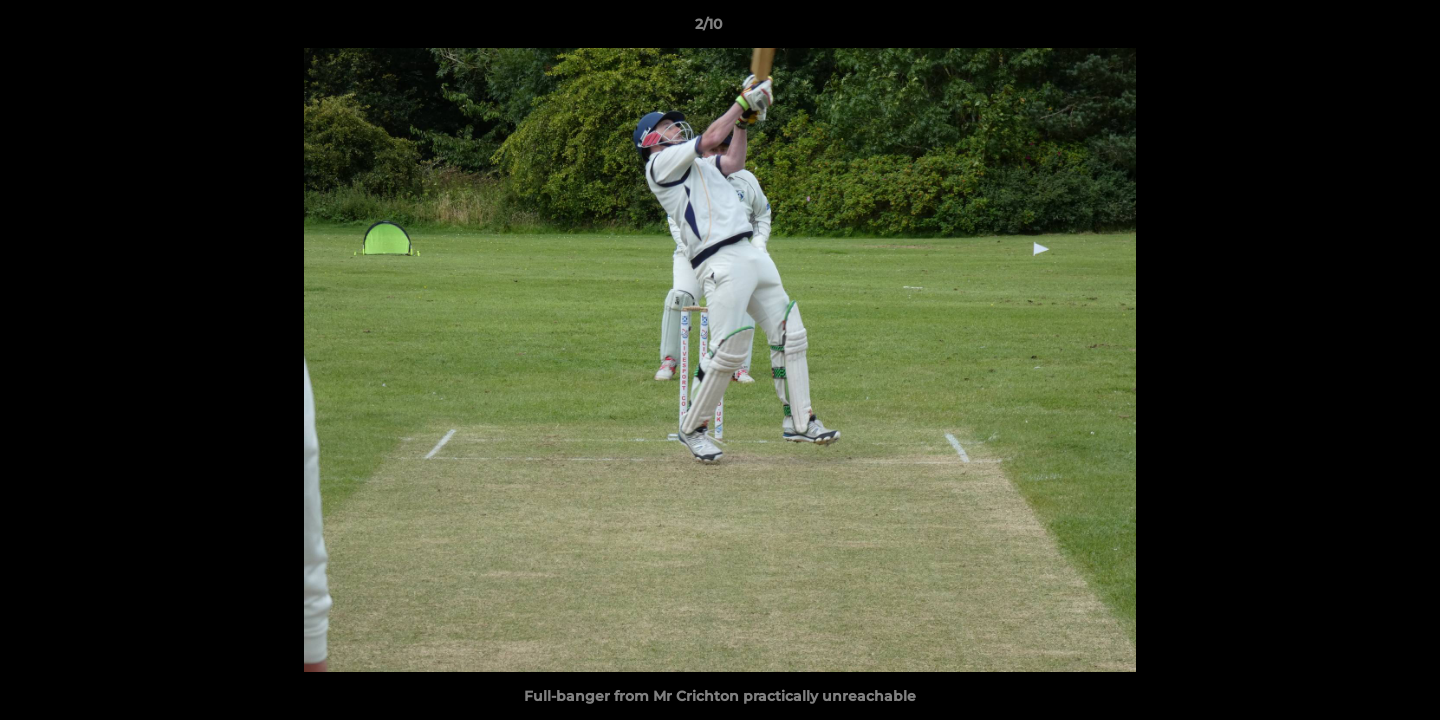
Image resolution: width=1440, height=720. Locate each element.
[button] (1356, 29)
